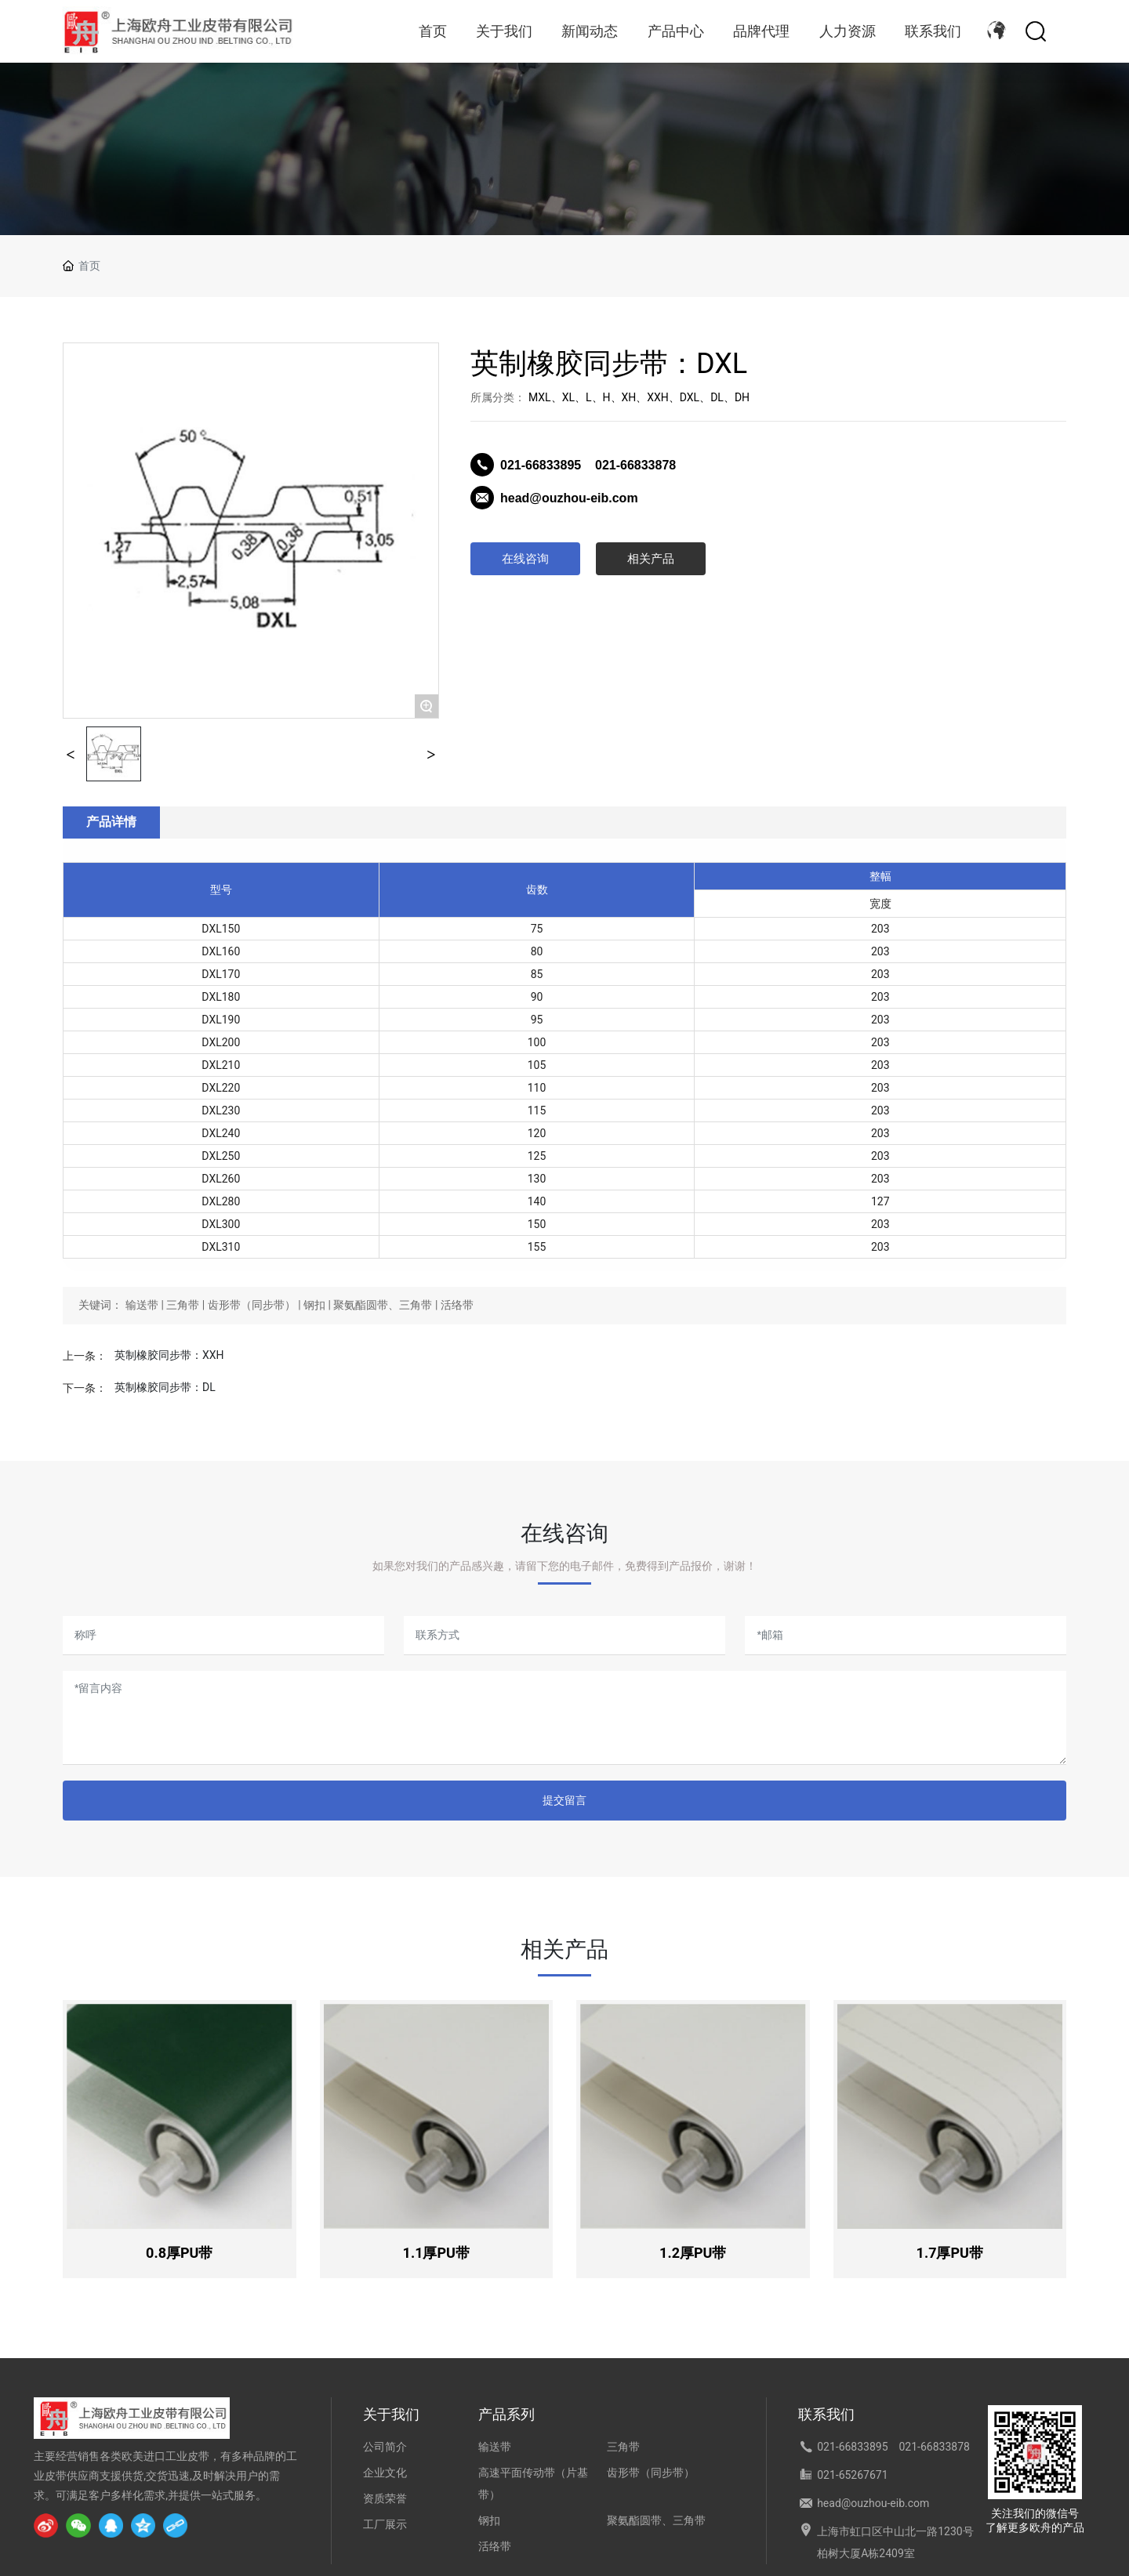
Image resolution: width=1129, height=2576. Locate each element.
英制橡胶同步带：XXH (169, 1355)
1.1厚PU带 (436, 2252)
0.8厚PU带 (179, 2252)
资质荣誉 (385, 2498)
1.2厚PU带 (692, 2252)
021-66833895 (542, 465)
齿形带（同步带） (651, 2472)
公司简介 (385, 2446)
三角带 (623, 2446)
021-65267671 (852, 2475)
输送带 (494, 2446)
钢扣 (489, 2520)
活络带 (494, 2546)
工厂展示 (385, 2524)
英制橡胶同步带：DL (165, 1387)
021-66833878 (635, 465)
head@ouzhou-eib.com (569, 498)
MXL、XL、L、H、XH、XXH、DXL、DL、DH (639, 397)
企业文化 (385, 2472)
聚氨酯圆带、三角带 (656, 2520)
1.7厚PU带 (950, 2252)
